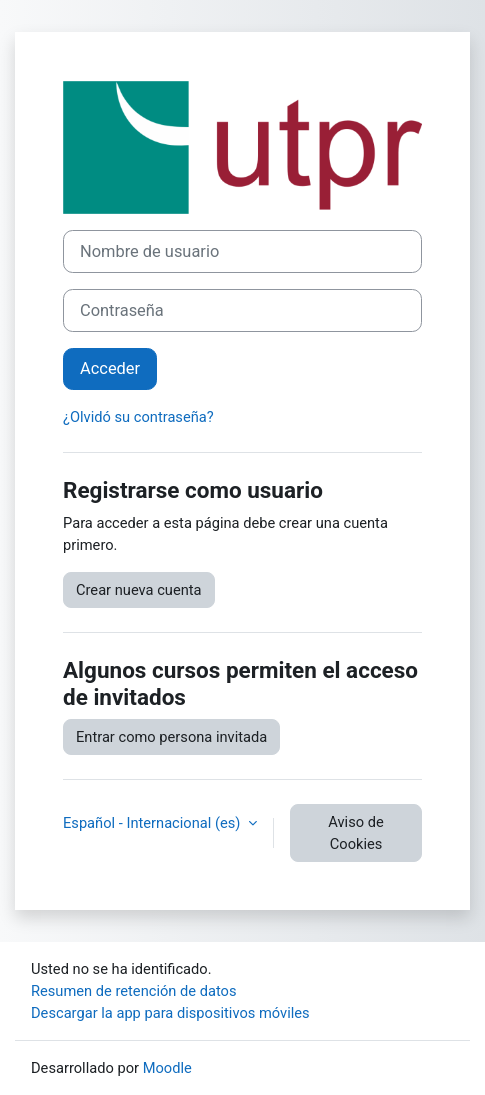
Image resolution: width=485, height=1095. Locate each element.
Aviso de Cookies (355, 833)
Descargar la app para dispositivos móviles (170, 1013)
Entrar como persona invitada (171, 737)
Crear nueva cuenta (139, 590)
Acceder (110, 368)
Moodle (167, 1068)
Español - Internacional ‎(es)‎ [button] (153, 823)
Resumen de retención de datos (134, 991)
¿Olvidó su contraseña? (138, 417)
